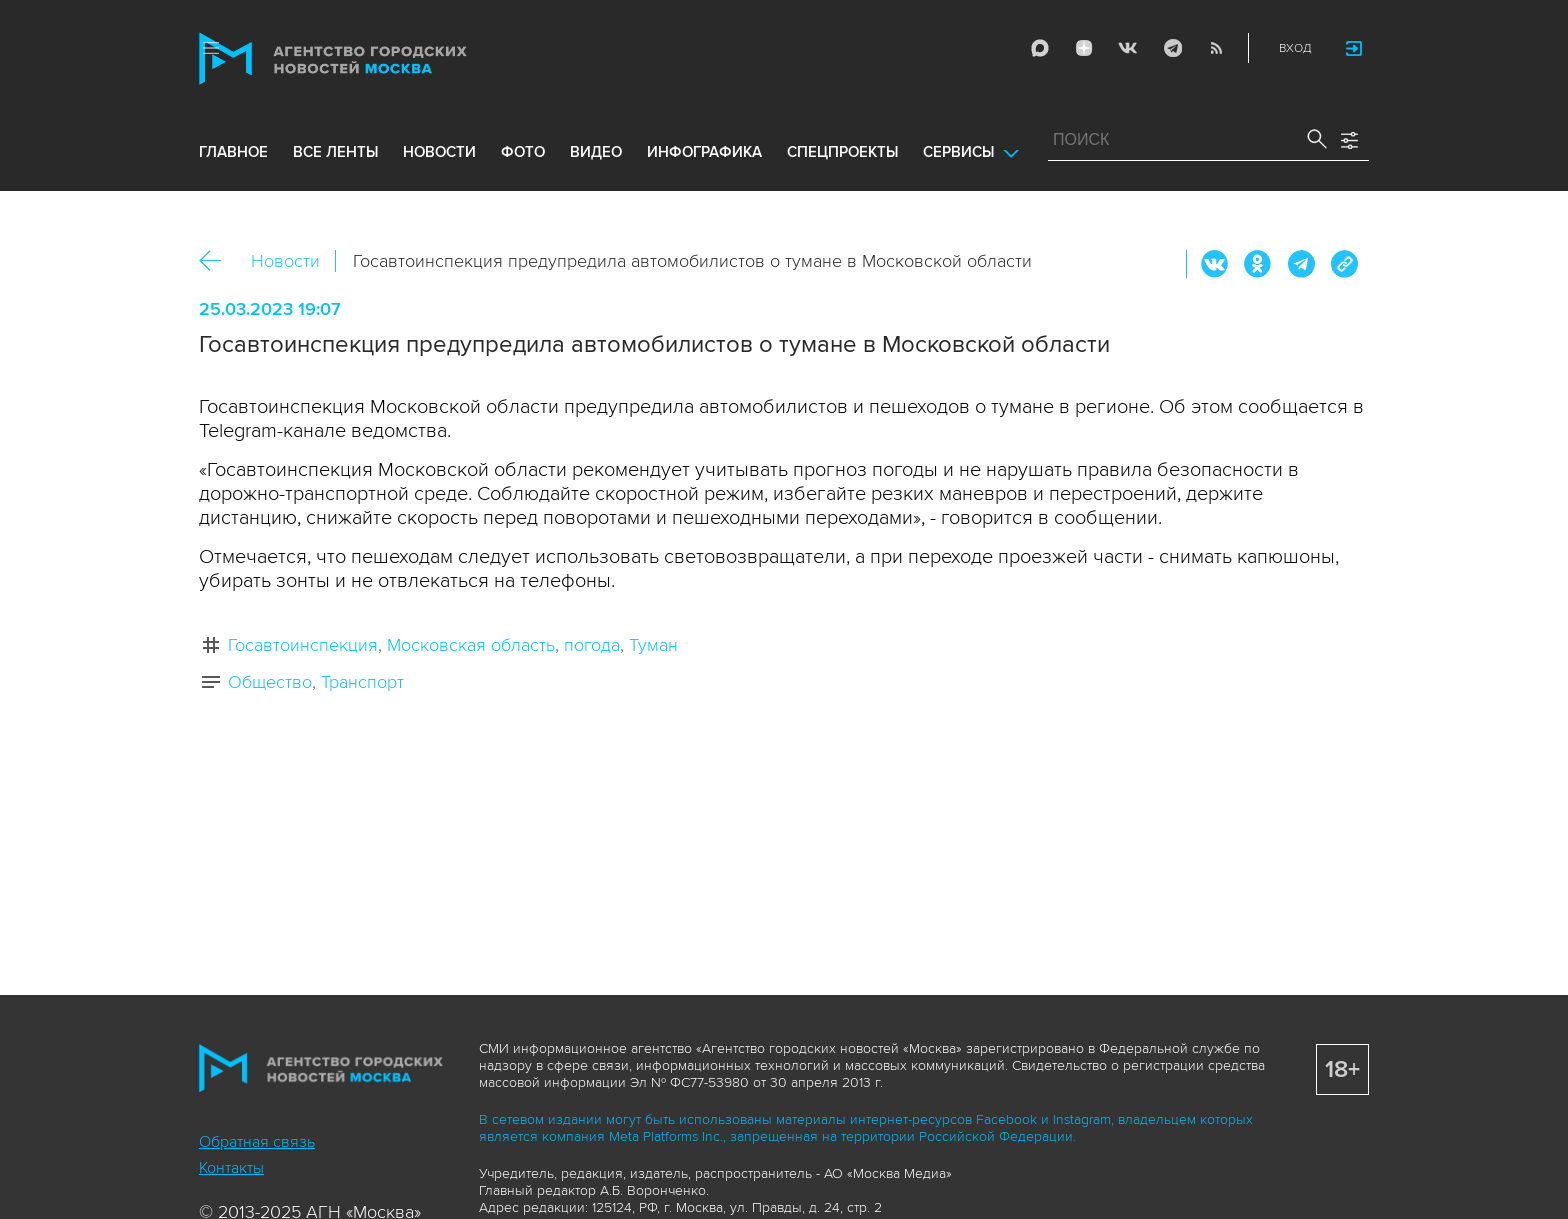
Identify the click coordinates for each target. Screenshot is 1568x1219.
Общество (270, 682)
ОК (1258, 264)
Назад (217, 261)
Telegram (1172, 48)
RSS (1216, 48)
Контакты (231, 1168)
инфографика (704, 152)
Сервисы (958, 152)
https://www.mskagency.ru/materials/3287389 (1344, 264)
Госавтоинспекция (303, 645)
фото (523, 152)
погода (592, 645)
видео (596, 152)
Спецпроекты (842, 152)
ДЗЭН (1084, 48)
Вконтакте (1215, 264)
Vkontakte (1128, 48)
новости (439, 152)
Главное (233, 152)
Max (1040, 48)
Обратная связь (257, 1142)
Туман (653, 645)
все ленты (335, 152)
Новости (285, 261)
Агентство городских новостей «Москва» (371, 58)
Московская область (471, 645)
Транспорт (362, 682)
